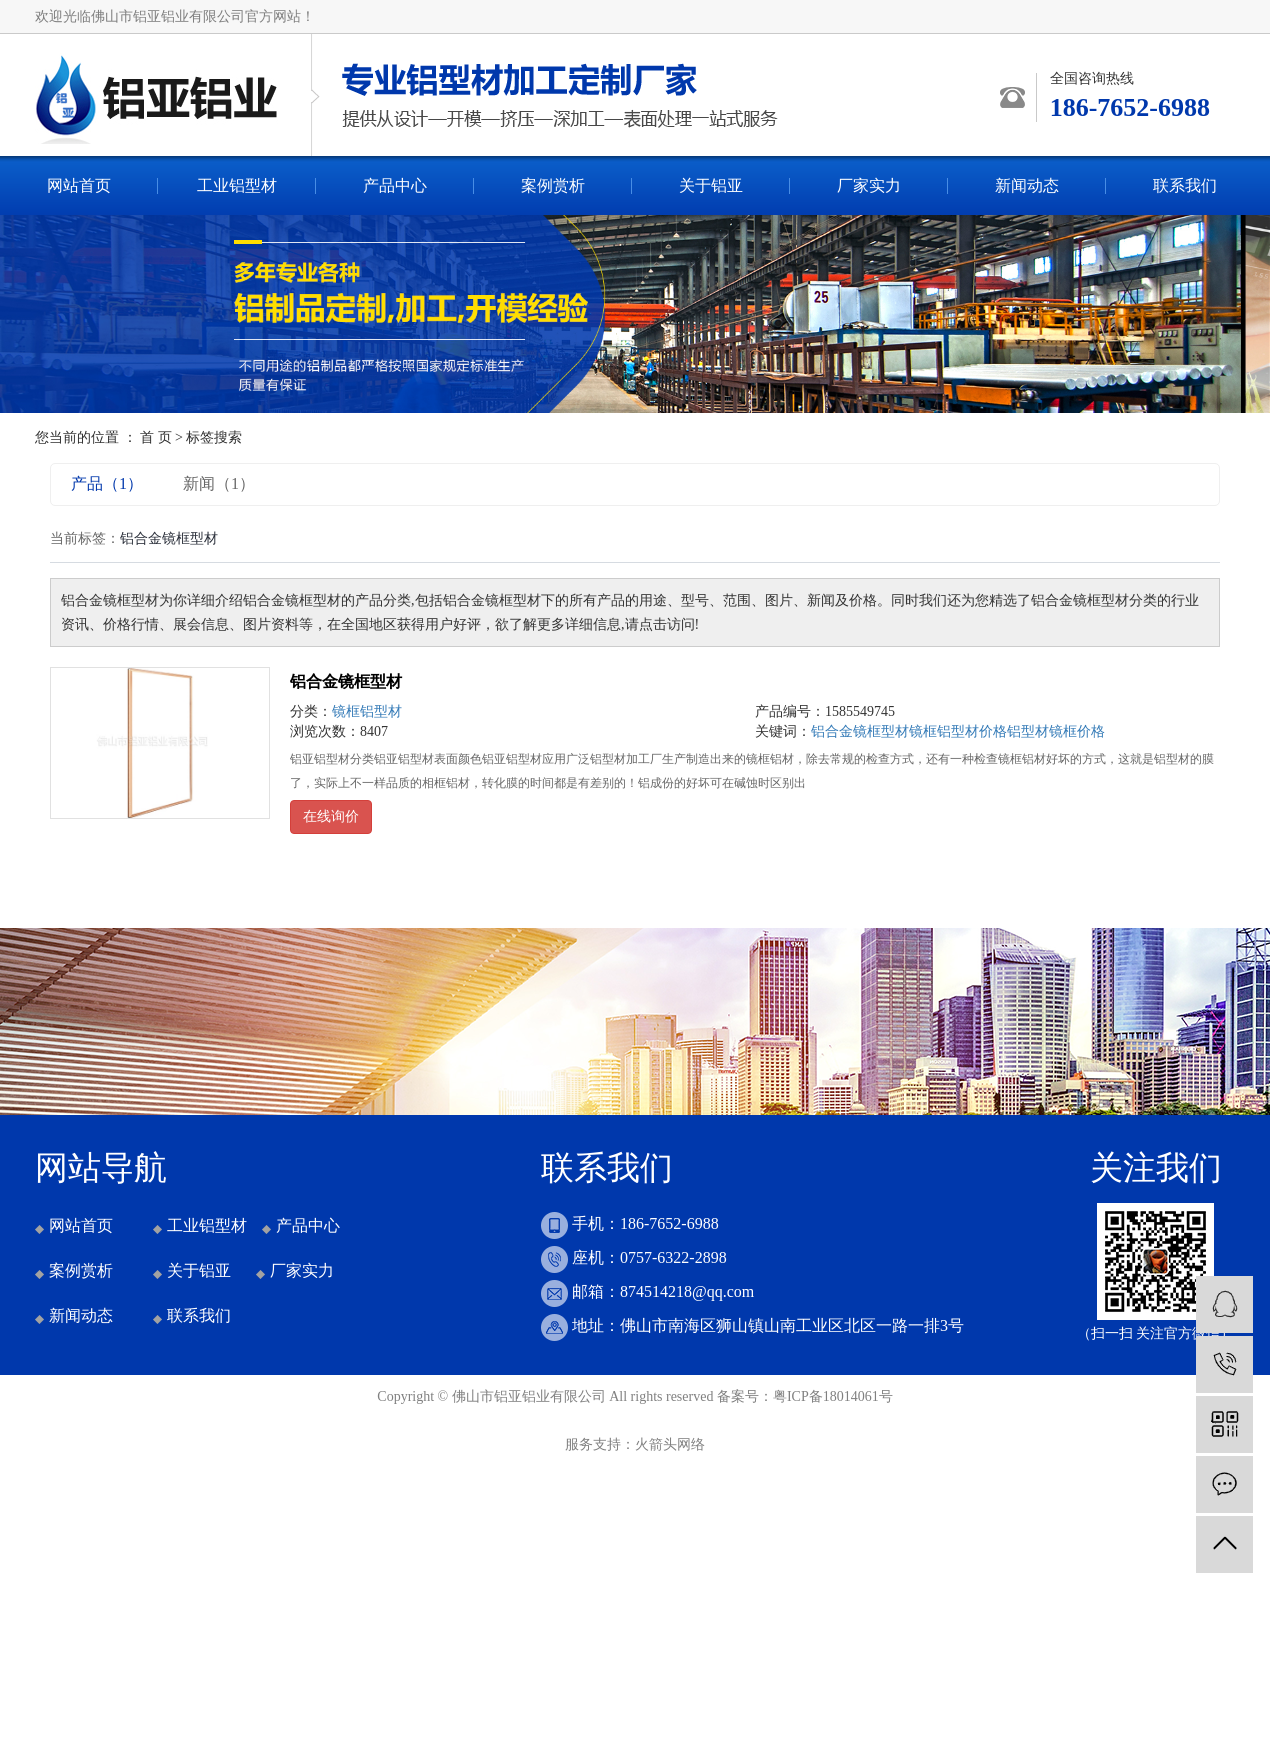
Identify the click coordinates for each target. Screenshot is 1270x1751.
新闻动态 (1027, 185)
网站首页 (79, 185)
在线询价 (331, 816)
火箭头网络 (670, 1444)
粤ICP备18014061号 (833, 1396)
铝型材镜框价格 (1056, 731)
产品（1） (107, 483)
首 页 (156, 437)
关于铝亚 (711, 185)
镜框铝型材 (367, 711)
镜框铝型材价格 (958, 731)
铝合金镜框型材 (346, 681)
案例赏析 (553, 185)
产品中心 (395, 185)
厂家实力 (869, 185)
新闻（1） (219, 483)
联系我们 (1185, 185)
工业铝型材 (237, 185)
